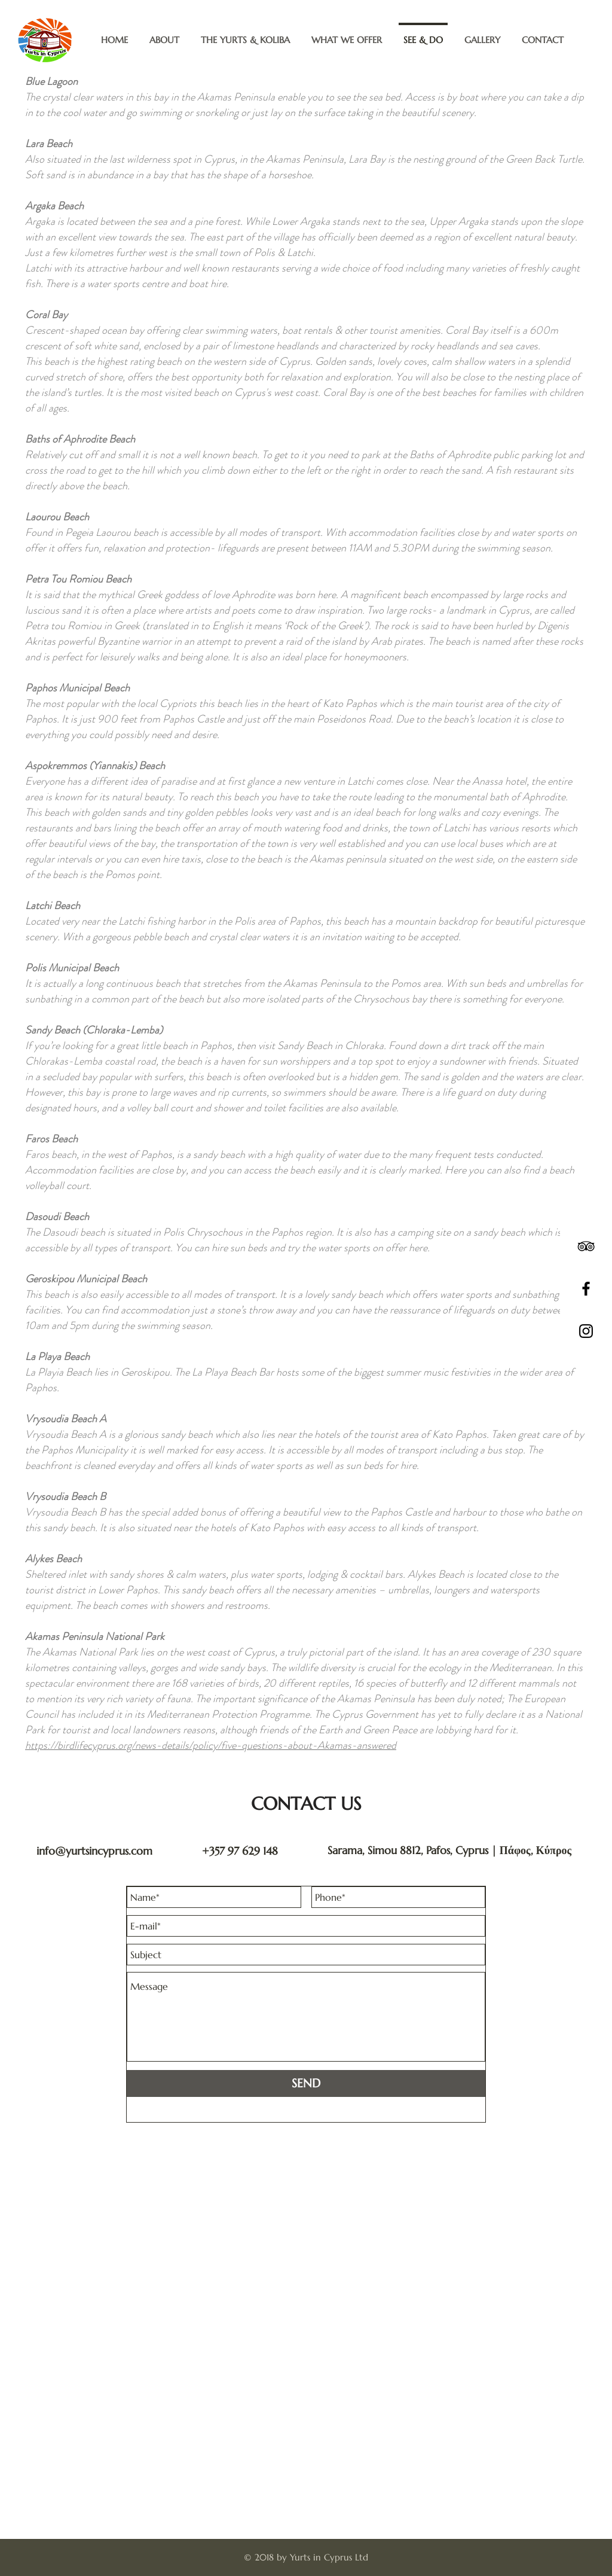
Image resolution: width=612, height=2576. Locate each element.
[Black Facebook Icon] (586, 1288)
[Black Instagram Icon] (586, 1331)
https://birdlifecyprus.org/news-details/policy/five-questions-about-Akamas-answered (210, 1745)
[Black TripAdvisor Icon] (586, 1246)
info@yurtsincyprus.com (94, 1851)
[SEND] (306, 2083)
